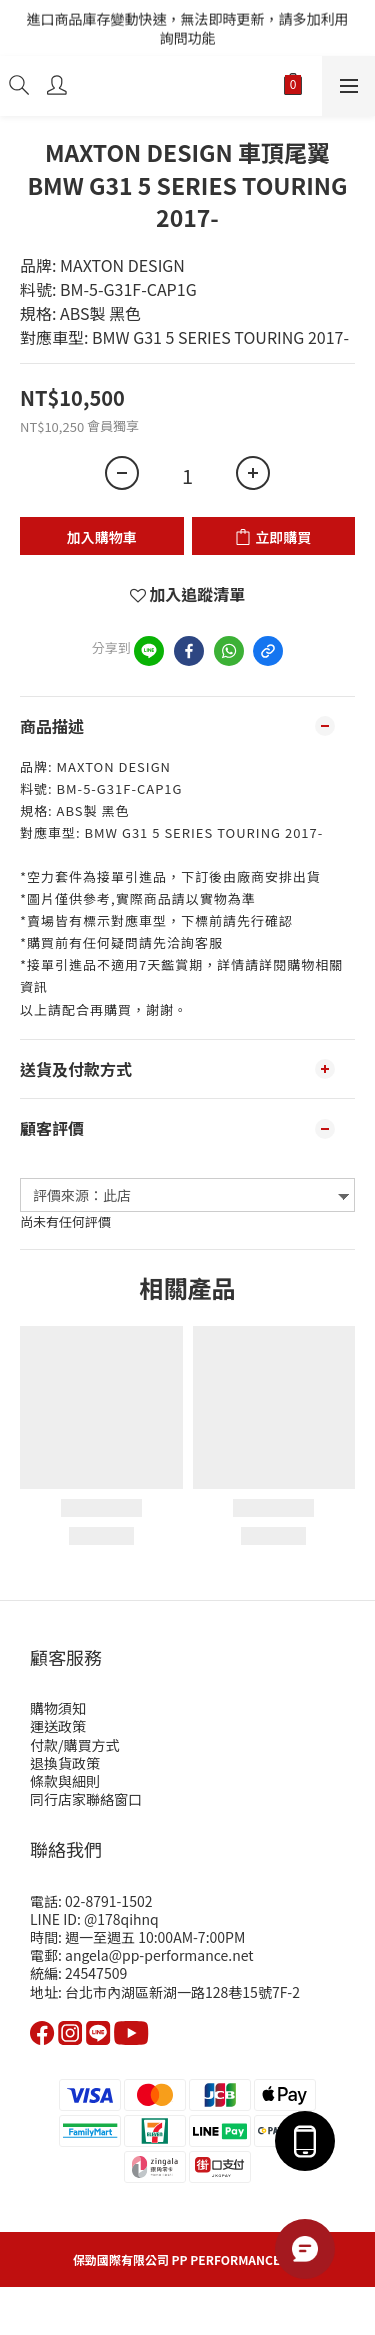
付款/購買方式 (75, 1745)
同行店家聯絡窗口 (86, 1799)
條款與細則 (65, 1781)
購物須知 (58, 1708)
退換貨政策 (65, 1763)
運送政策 (58, 1726)
